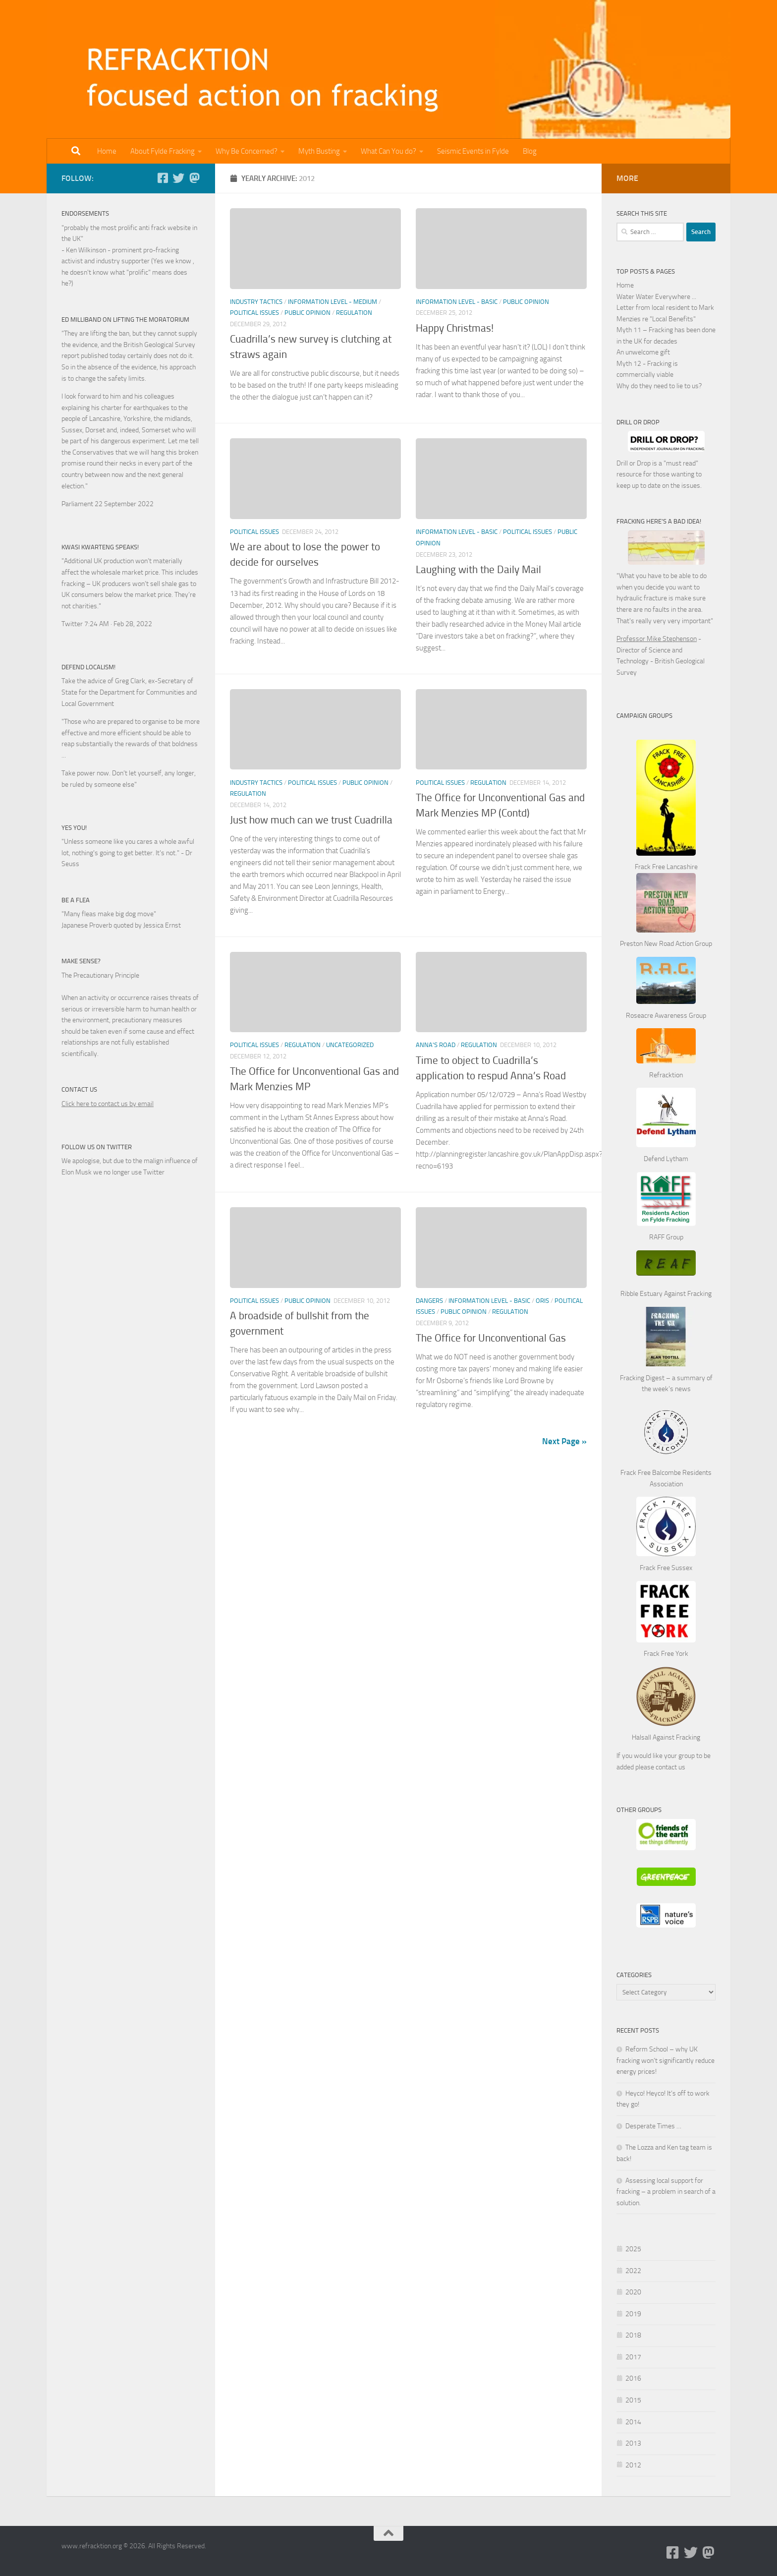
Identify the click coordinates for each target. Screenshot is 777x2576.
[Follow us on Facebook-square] (162, 178)
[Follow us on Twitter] (178, 178)
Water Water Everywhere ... (656, 297)
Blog (530, 151)
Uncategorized (350, 1045)
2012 (633, 2465)
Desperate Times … (653, 2126)
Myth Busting (319, 151)
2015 (633, 2400)
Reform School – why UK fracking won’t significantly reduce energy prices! (665, 2060)
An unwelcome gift (643, 352)
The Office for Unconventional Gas (491, 1338)
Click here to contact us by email (107, 1104)
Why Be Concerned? (247, 151)
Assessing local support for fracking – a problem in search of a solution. (666, 2191)
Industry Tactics (256, 301)
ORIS (542, 1300)
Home (106, 151)
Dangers (429, 1300)
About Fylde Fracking (162, 151)
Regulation (354, 312)
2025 (633, 2249)
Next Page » (564, 1441)
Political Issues (254, 312)
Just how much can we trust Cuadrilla (311, 820)
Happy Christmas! (455, 328)
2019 (633, 2314)
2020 (633, 2292)
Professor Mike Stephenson (656, 639)
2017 (633, 2357)
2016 (633, 2378)
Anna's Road (435, 1045)
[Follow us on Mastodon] (194, 178)
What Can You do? (388, 151)
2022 (633, 2271)
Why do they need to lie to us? (659, 386)
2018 (633, 2335)
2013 (633, 2443)
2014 (633, 2422)
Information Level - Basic (457, 301)
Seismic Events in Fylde (473, 151)
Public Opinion (307, 312)
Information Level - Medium (332, 301)
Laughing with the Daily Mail (478, 570)
